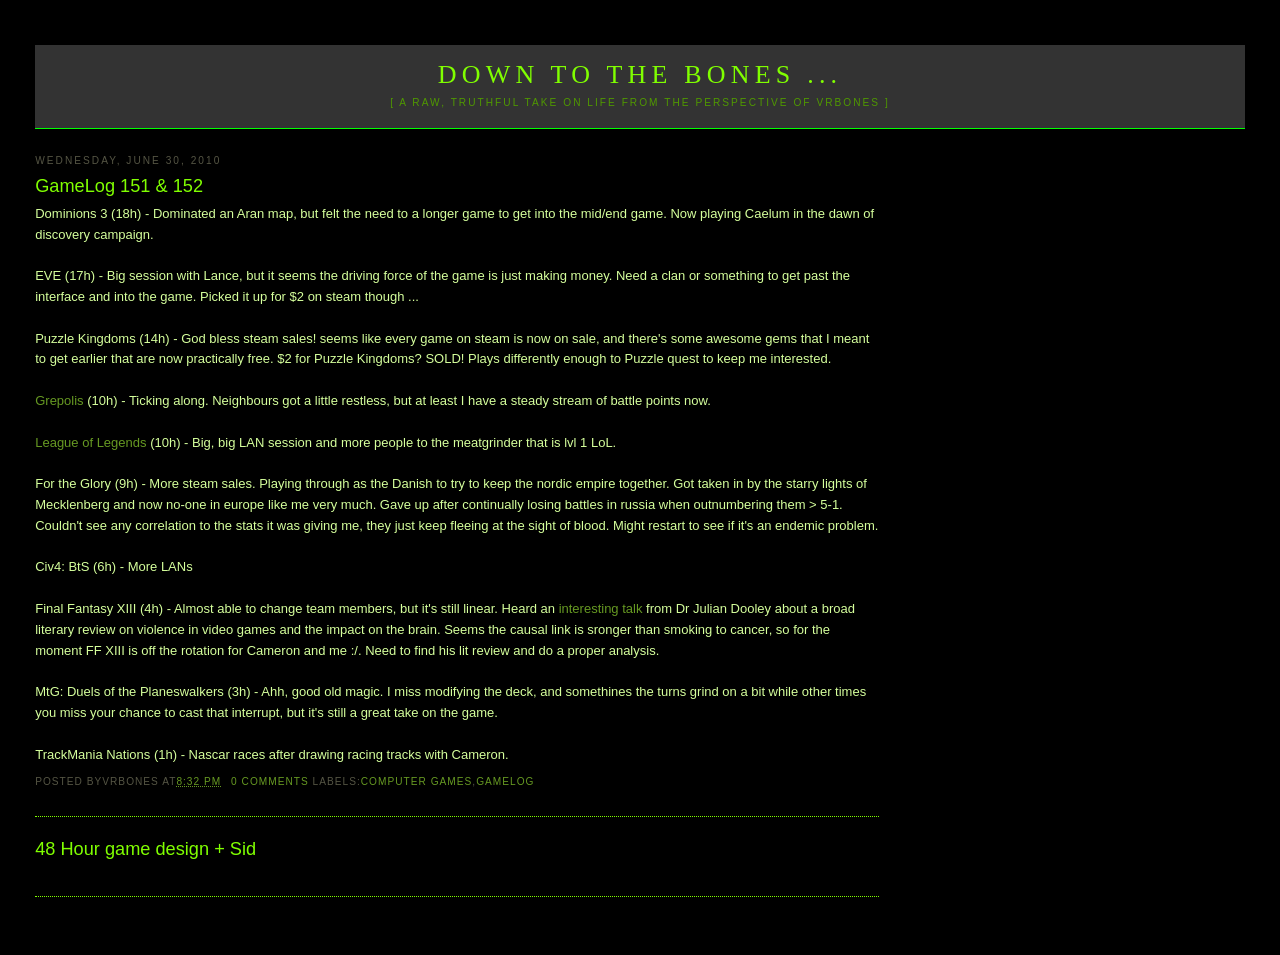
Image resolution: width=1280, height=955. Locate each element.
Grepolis (59, 400)
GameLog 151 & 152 (119, 186)
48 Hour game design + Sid (145, 849)
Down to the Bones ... (640, 74)
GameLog (505, 781)
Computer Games (417, 781)
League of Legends (90, 442)
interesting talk (601, 608)
